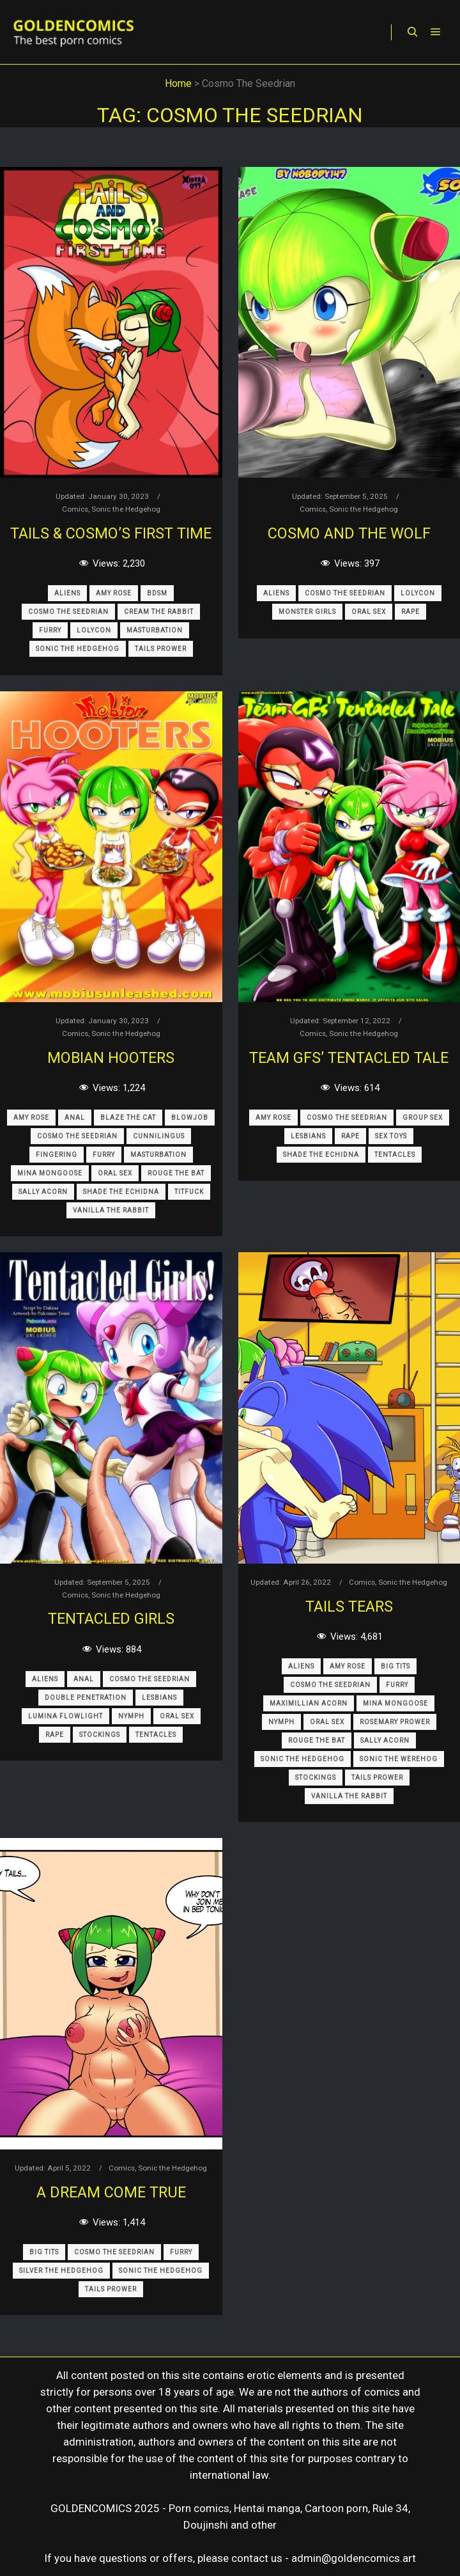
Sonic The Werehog (399, 1759)
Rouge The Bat (176, 1173)
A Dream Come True (111, 2192)
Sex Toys (391, 1136)
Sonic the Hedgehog (125, 509)
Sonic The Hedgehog (77, 648)
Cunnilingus (159, 1136)
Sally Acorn (43, 1191)
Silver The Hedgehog (61, 2270)
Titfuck (189, 1191)
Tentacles (394, 1154)
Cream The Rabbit (159, 611)
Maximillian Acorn (309, 1703)
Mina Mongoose (49, 1173)
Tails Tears (349, 1606)
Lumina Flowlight (65, 1716)
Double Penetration (85, 1697)
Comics (75, 509)
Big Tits (395, 1666)
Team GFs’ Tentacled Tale (348, 1058)
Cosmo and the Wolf (349, 533)
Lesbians (308, 1136)
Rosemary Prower (395, 1721)
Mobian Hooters (110, 1058)
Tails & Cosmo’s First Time (110, 533)
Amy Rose (114, 593)
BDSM (157, 593)
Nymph (131, 1716)
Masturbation (154, 630)
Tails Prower (161, 648)
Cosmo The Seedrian (68, 611)
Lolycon (94, 630)
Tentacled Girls (111, 1619)
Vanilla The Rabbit (111, 1210)
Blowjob (189, 1117)
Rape (410, 611)
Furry (50, 630)
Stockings (99, 1734)
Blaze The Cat (128, 1117)
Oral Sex (368, 611)
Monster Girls (307, 611)
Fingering (56, 1154)
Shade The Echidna (121, 1191)
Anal (75, 1117)
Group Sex (422, 1117)
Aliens (67, 593)
